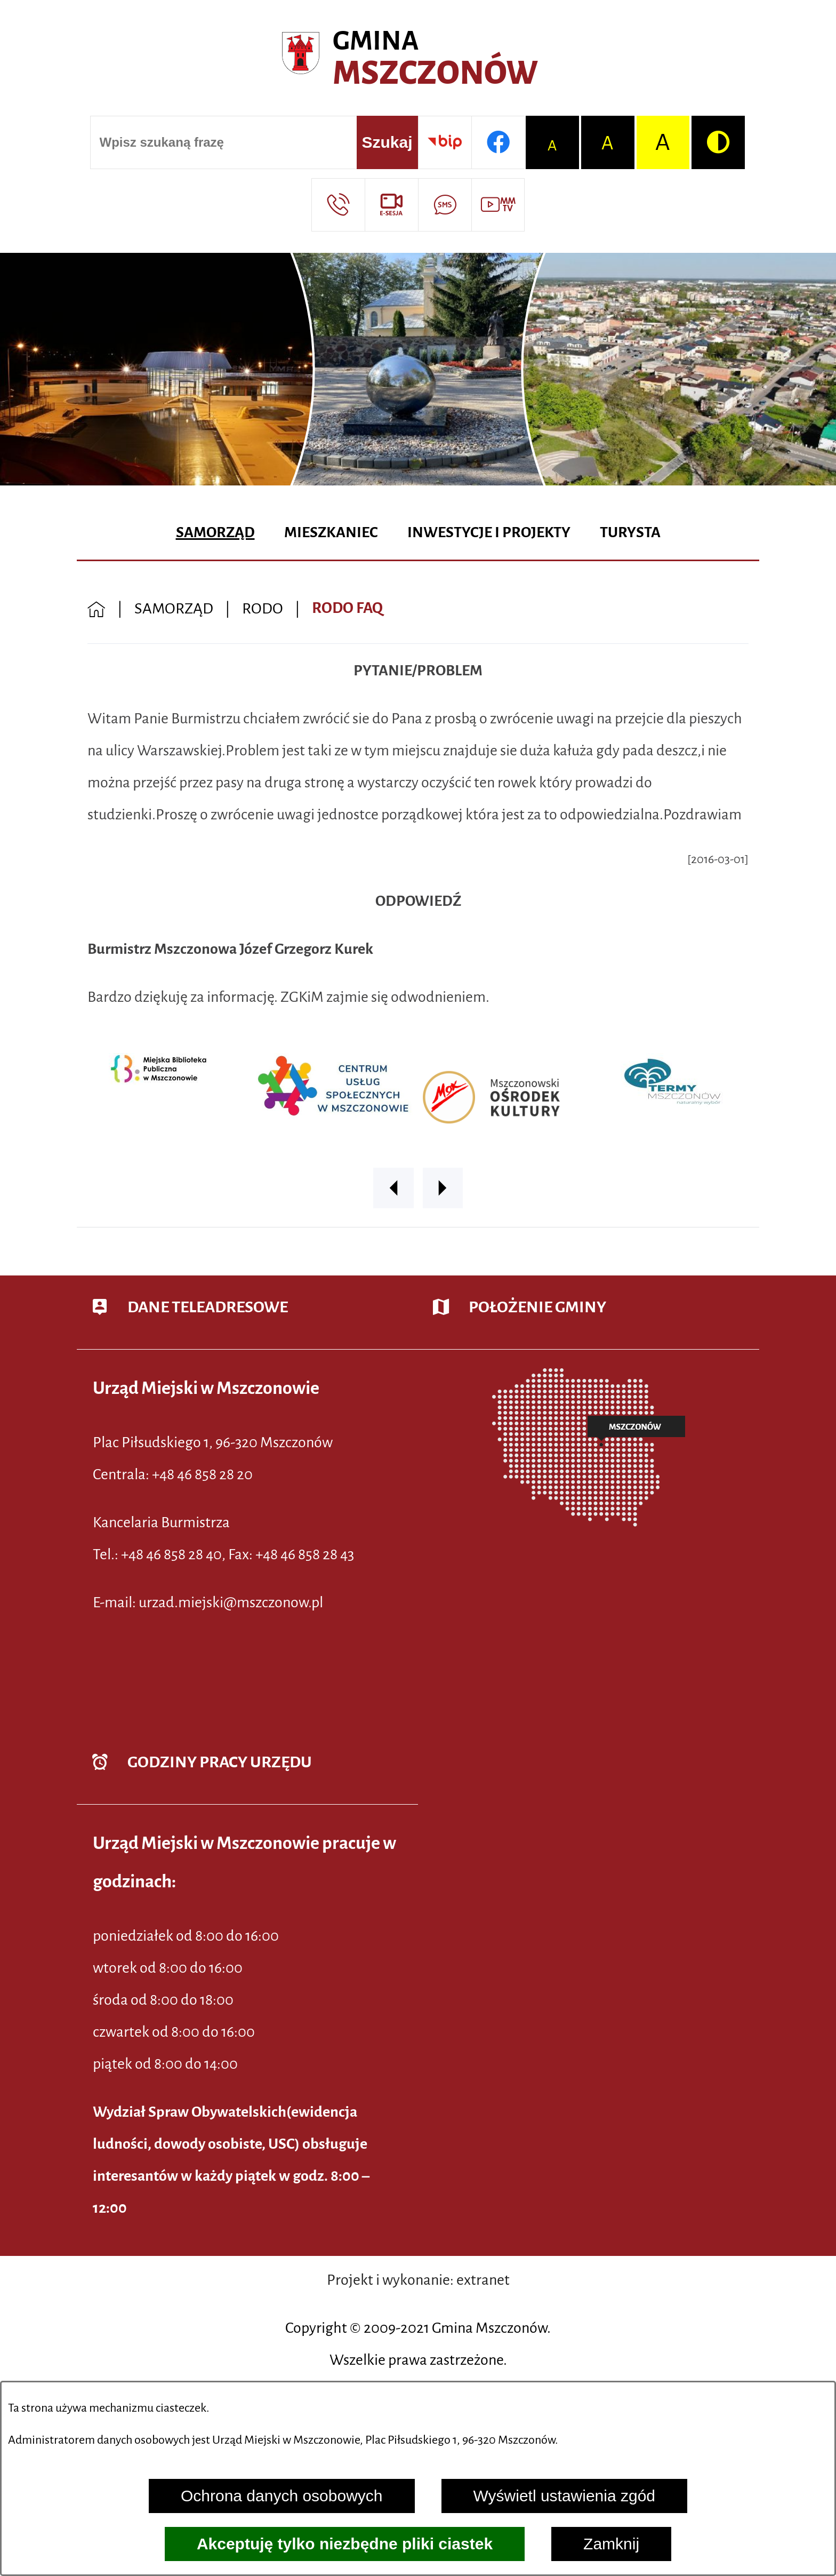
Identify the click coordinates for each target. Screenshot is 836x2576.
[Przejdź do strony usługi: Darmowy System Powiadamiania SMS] (444, 205)
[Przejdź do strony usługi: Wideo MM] (498, 205)
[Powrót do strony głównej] (96, 608)
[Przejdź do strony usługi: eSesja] (391, 205)
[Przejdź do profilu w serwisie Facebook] (498, 142)
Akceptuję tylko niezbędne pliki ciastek (345, 2544)
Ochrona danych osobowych (282, 2496)
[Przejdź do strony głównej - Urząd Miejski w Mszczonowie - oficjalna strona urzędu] (418, 59)
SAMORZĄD (173, 608)
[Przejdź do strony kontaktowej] (338, 205)
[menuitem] (215, 533)
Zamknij (611, 2544)
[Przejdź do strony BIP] (444, 142)
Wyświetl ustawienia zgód (564, 2496)
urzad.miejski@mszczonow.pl (231, 1602)
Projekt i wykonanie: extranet (418, 2280)
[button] (393, 1188)
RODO (262, 608)
